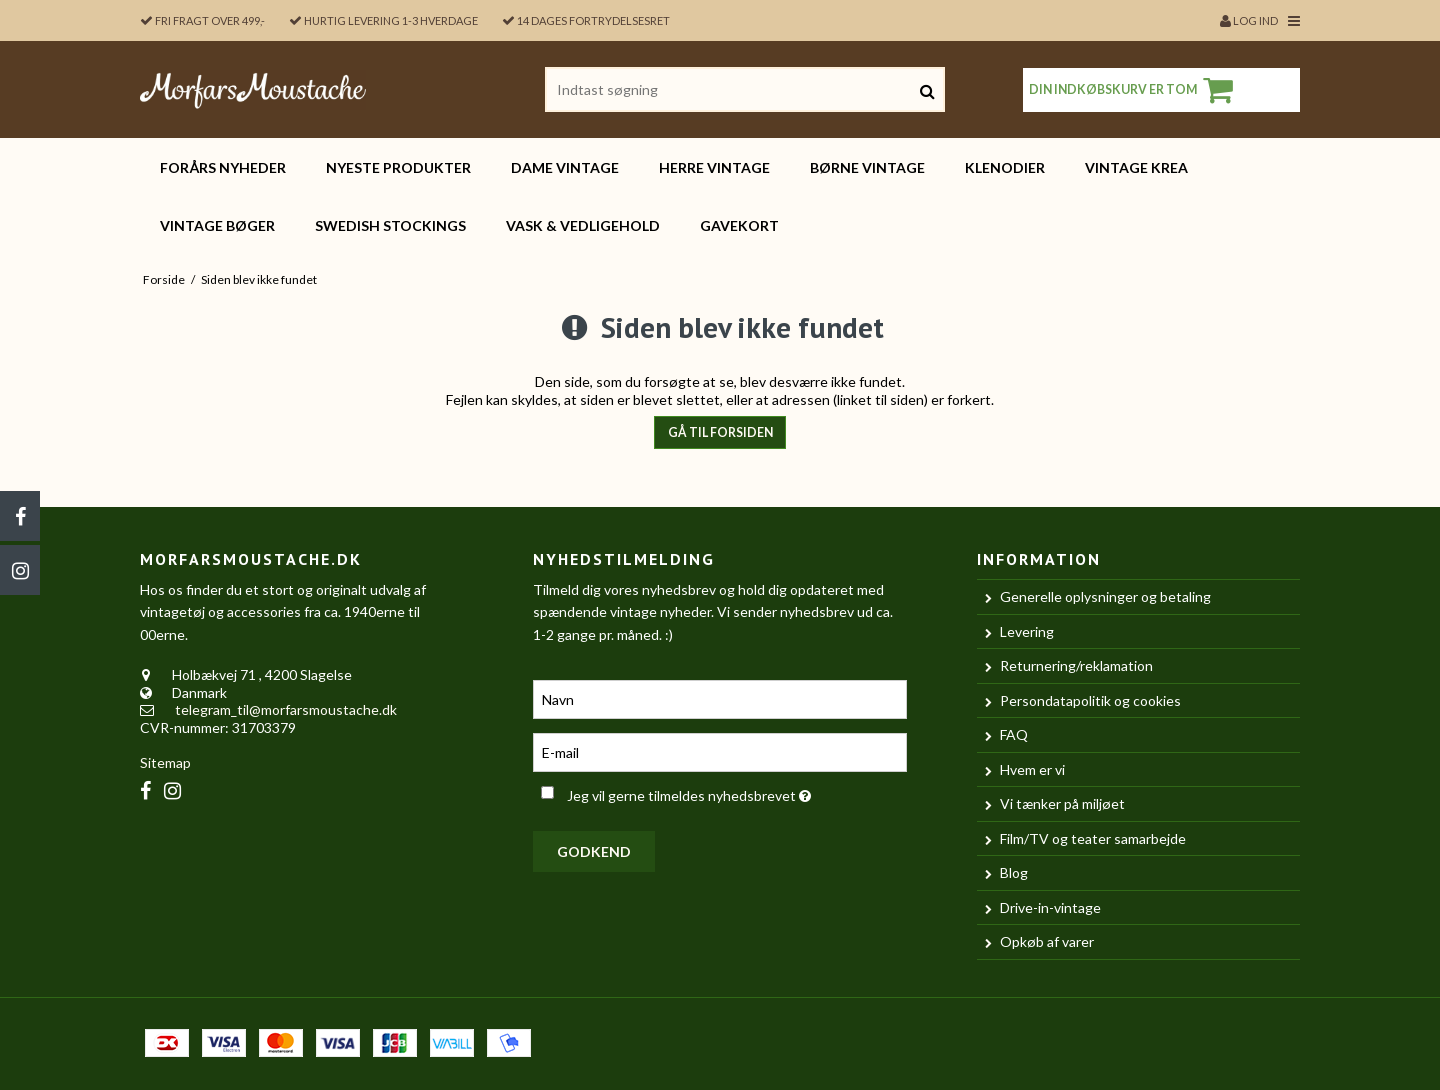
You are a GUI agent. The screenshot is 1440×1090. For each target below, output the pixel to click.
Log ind (1249, 20)
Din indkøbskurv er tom (1134, 90)
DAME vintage (565, 167)
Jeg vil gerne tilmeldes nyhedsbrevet (736, 791)
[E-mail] (719, 750)
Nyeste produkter (398, 167)
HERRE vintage (714, 167)
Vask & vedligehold (583, 225)
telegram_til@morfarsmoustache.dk (286, 709)
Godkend (594, 851)
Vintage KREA (1136, 167)
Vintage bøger (217, 225)
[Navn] (719, 697)
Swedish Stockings (390, 225)
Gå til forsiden (720, 432)
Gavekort (739, 225)
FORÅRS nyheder (223, 167)
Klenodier (1005, 167)
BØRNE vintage (867, 167)
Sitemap (165, 762)
